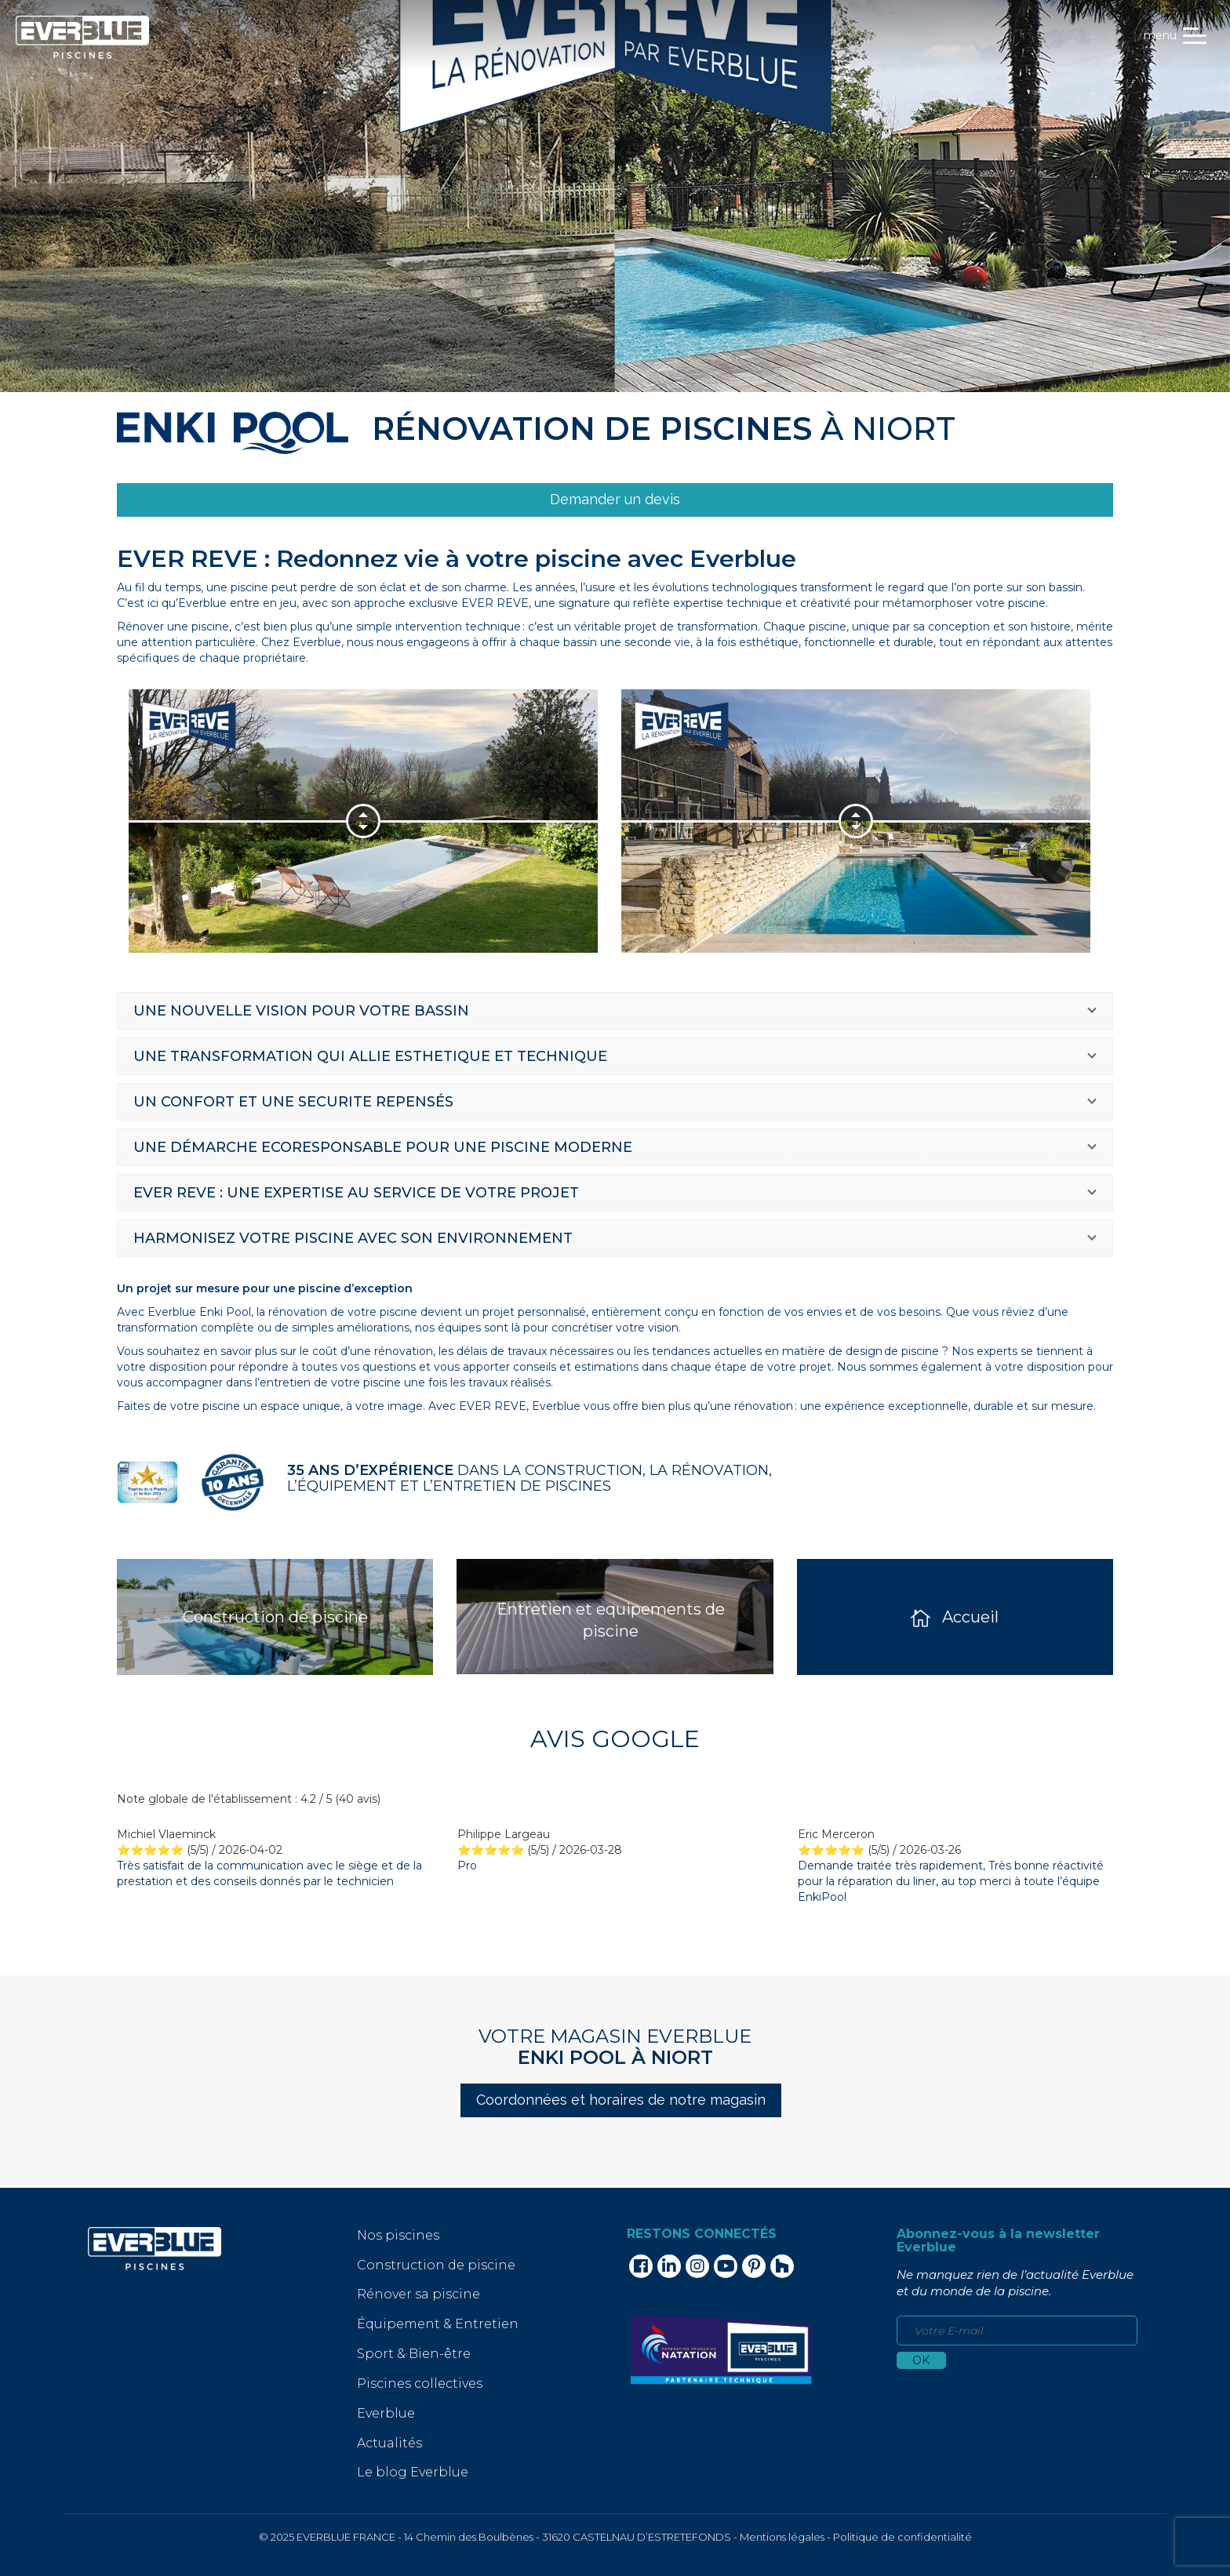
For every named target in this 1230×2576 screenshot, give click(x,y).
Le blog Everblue (412, 2472)
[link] (615, 500)
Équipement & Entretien (438, 2323)
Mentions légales (782, 2537)
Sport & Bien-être (414, 2353)
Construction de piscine (436, 2265)
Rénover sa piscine (418, 2294)
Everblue (386, 2413)
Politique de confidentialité (902, 2537)
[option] (351, 821)
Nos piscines (398, 2235)
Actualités (389, 2443)
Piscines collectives (419, 2383)
